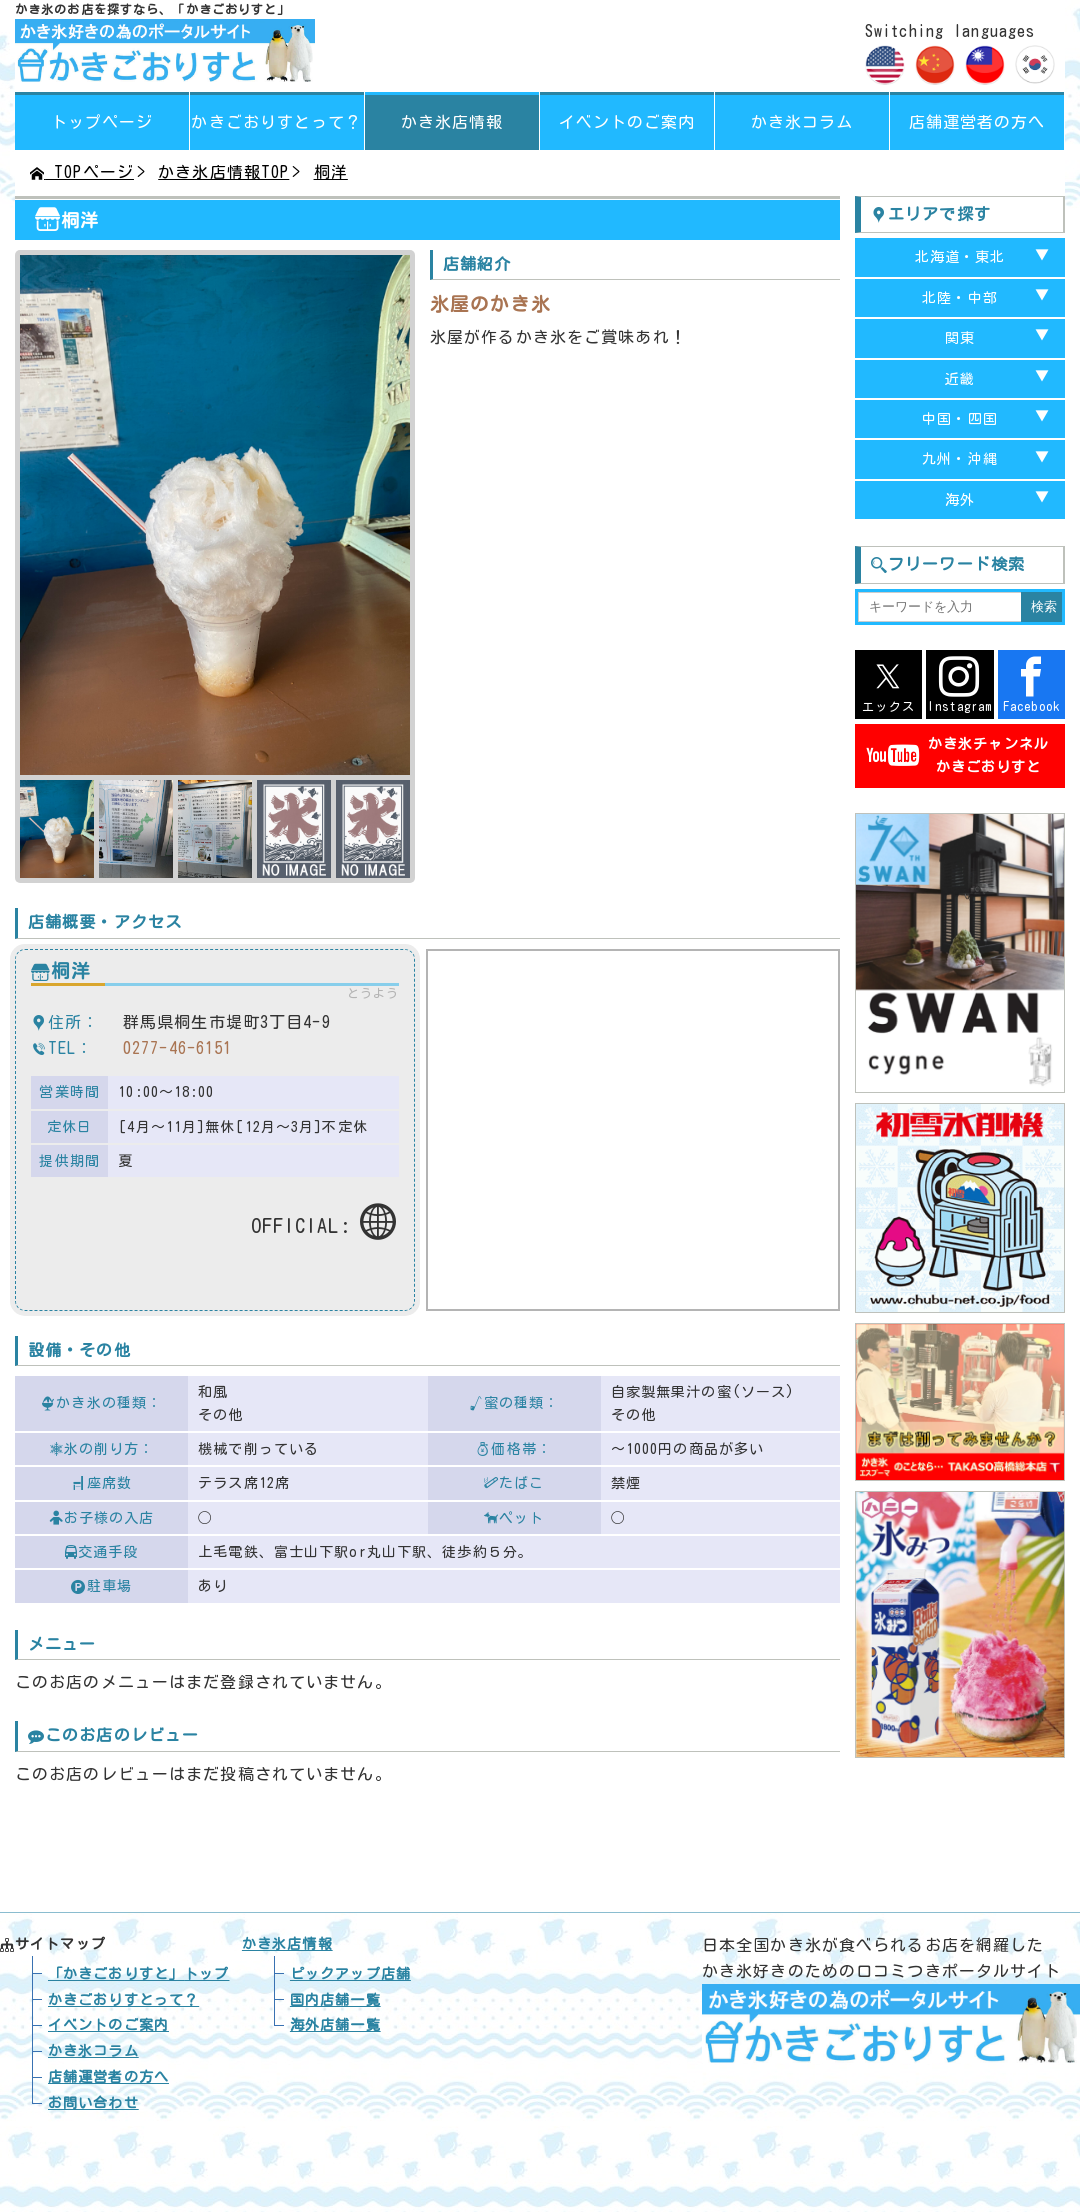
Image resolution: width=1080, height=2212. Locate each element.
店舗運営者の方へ (977, 122)
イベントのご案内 (627, 122)
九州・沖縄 (960, 459)
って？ (276, 122)
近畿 (960, 379)
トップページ (102, 122)
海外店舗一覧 (335, 2025)
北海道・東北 (960, 257)
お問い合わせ (93, 2103)
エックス (888, 684)
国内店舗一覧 (335, 2000)
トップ (138, 1974)
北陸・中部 (960, 298)
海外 (960, 500)
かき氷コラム (802, 122)
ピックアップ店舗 (350, 1974)
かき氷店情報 (452, 122)
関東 (960, 338)
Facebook (1031, 684)
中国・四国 (960, 419)
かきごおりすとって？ (123, 2000)
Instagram (959, 684)
